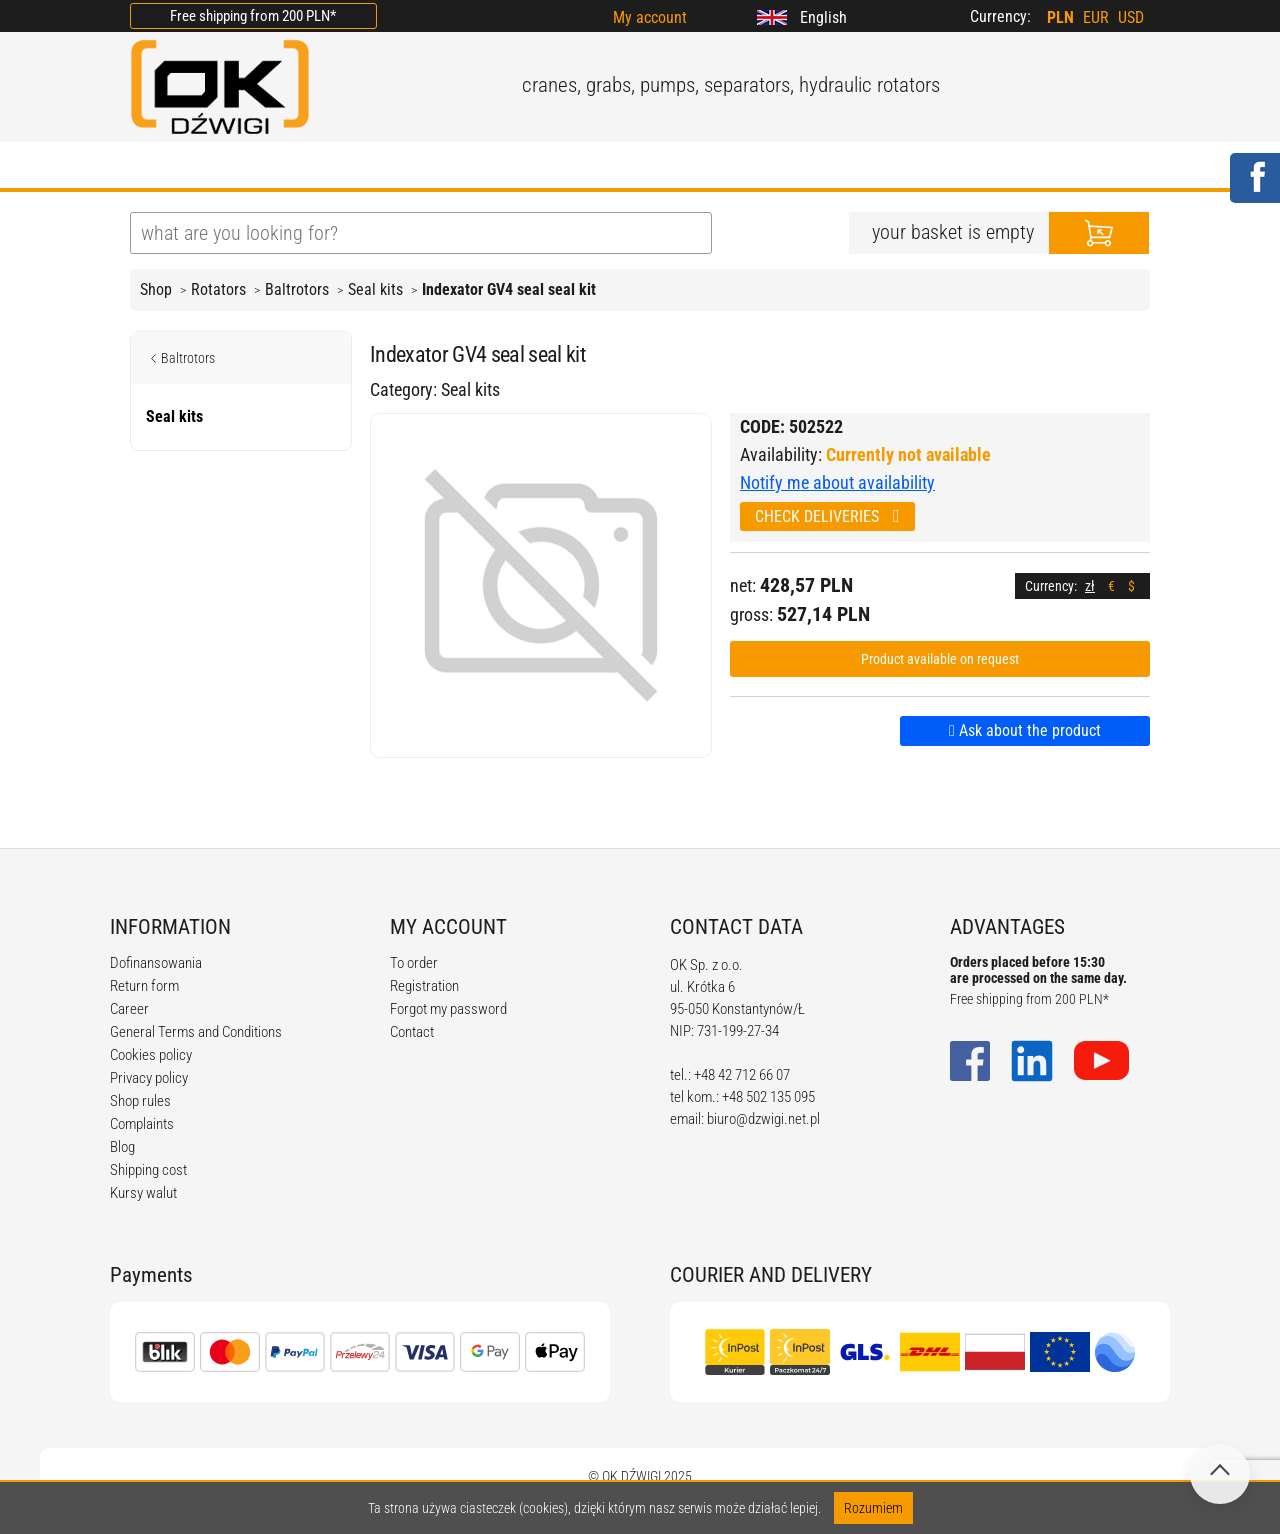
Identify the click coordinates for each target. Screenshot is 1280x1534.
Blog (122, 1147)
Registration (424, 986)
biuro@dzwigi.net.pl (763, 1119)
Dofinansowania (156, 963)
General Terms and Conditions (196, 1032)
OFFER (340, 167)
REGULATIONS (546, 167)
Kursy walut (143, 1193)
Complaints (142, 1124)
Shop (156, 289)
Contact (412, 1032)
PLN (1060, 17)
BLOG (428, 167)
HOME (154, 167)
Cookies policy (151, 1055)
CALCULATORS (699, 167)
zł (1090, 586)
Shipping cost (148, 1170)
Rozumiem (873, 1508)
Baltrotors (297, 289)
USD (1131, 17)
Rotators (218, 289)
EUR (1096, 17)
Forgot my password (448, 1009)
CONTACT (834, 167)
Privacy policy (149, 1078)
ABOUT (246, 167)
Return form (144, 986)
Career (129, 1009)
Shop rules (140, 1101)
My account (650, 17)
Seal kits (375, 289)
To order (414, 963)
